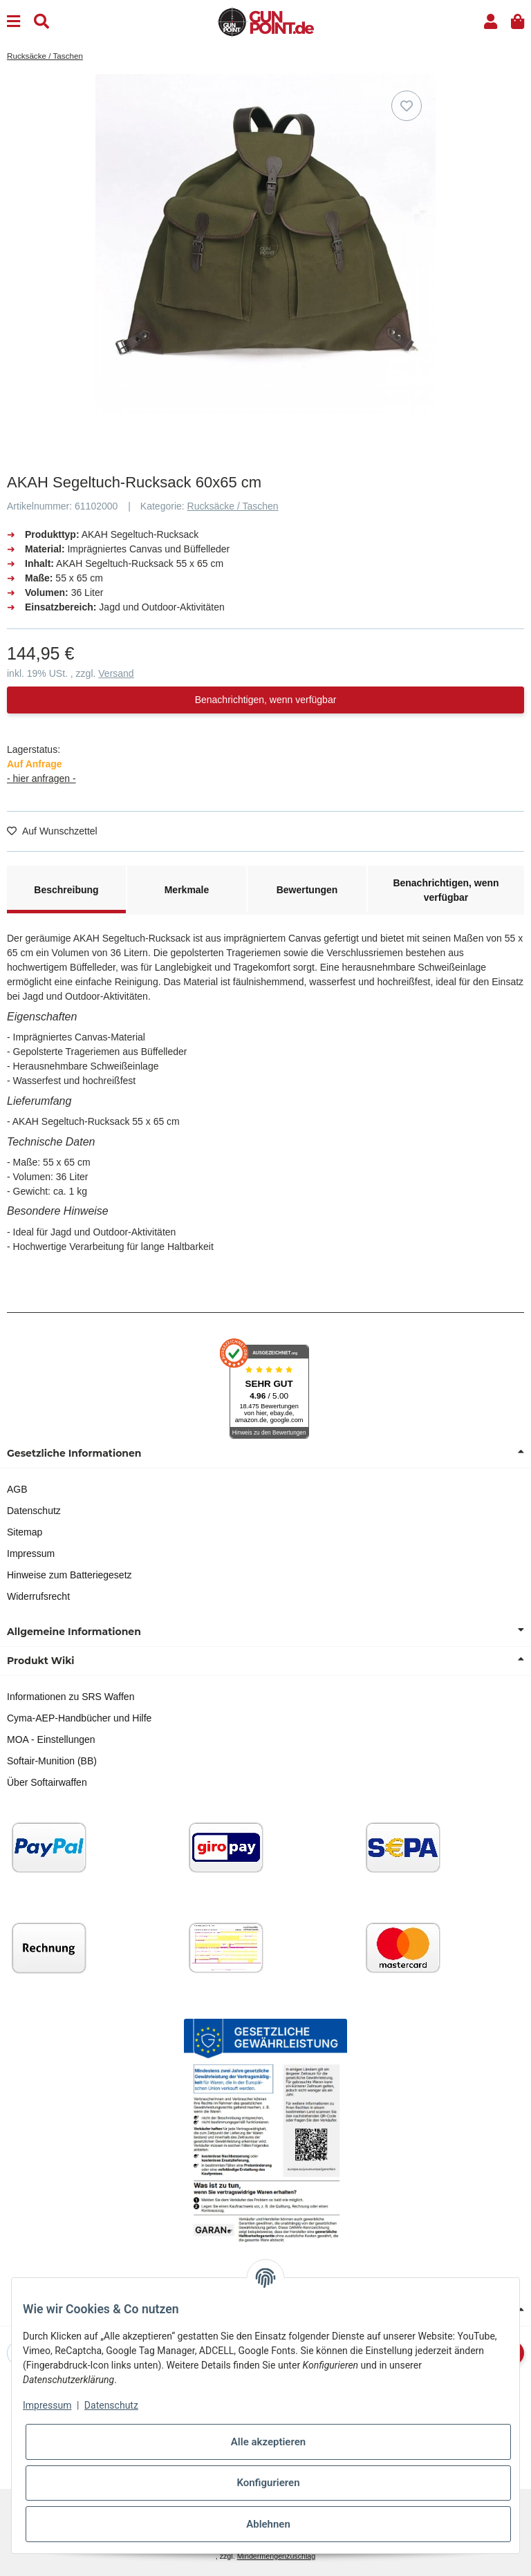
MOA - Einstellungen (51, 1739)
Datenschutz (34, 1510)
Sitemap (24, 1532)
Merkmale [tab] (187, 889)
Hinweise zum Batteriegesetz (69, 1574)
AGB (17, 1489)
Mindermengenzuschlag (276, 2556)
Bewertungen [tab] (307, 889)
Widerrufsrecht (38, 1596)
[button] (490, 21)
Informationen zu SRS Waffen (70, 1696)
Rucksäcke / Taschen (233, 506)
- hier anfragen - (41, 778)
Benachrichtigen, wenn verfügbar (266, 699)
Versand (115, 673)
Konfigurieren (267, 2482)
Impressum (31, 1553)
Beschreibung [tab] (66, 889)
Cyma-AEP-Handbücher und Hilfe (79, 1718)
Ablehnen (268, 2524)
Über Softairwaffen (47, 1782)
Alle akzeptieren (268, 2442)
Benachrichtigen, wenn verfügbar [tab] (446, 890)
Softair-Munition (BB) (52, 1760)
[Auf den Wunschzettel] (406, 106)
